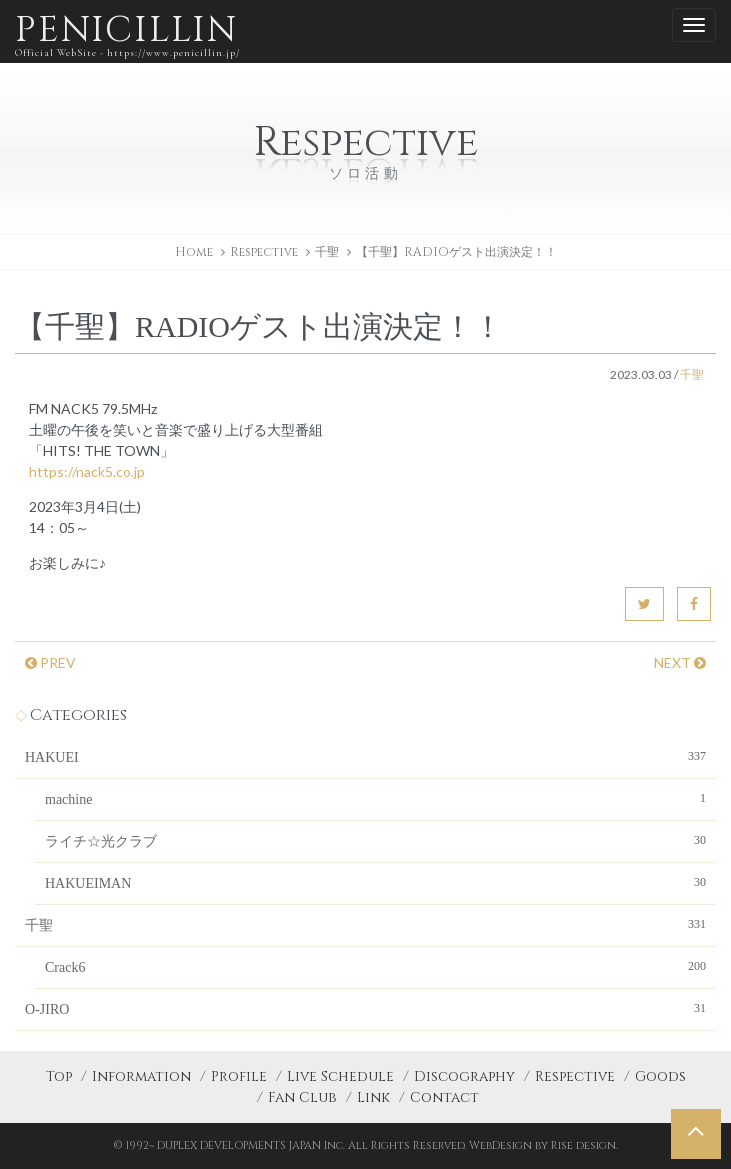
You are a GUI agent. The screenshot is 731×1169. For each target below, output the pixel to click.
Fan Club (302, 1097)
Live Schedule (340, 1076)
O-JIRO (365, 1008)
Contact (444, 1097)
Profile (239, 1076)
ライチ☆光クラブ (375, 840)
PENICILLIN (127, 34)
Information (141, 1076)
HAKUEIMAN (375, 882)
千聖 (327, 252)
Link (373, 1097)
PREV (50, 662)
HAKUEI (365, 756)
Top (59, 1076)
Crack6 (375, 966)
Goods (660, 1076)
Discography (464, 1076)
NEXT (680, 662)
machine (375, 798)
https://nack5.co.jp (87, 471)
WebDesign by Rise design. (543, 1145)
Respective (575, 1076)
